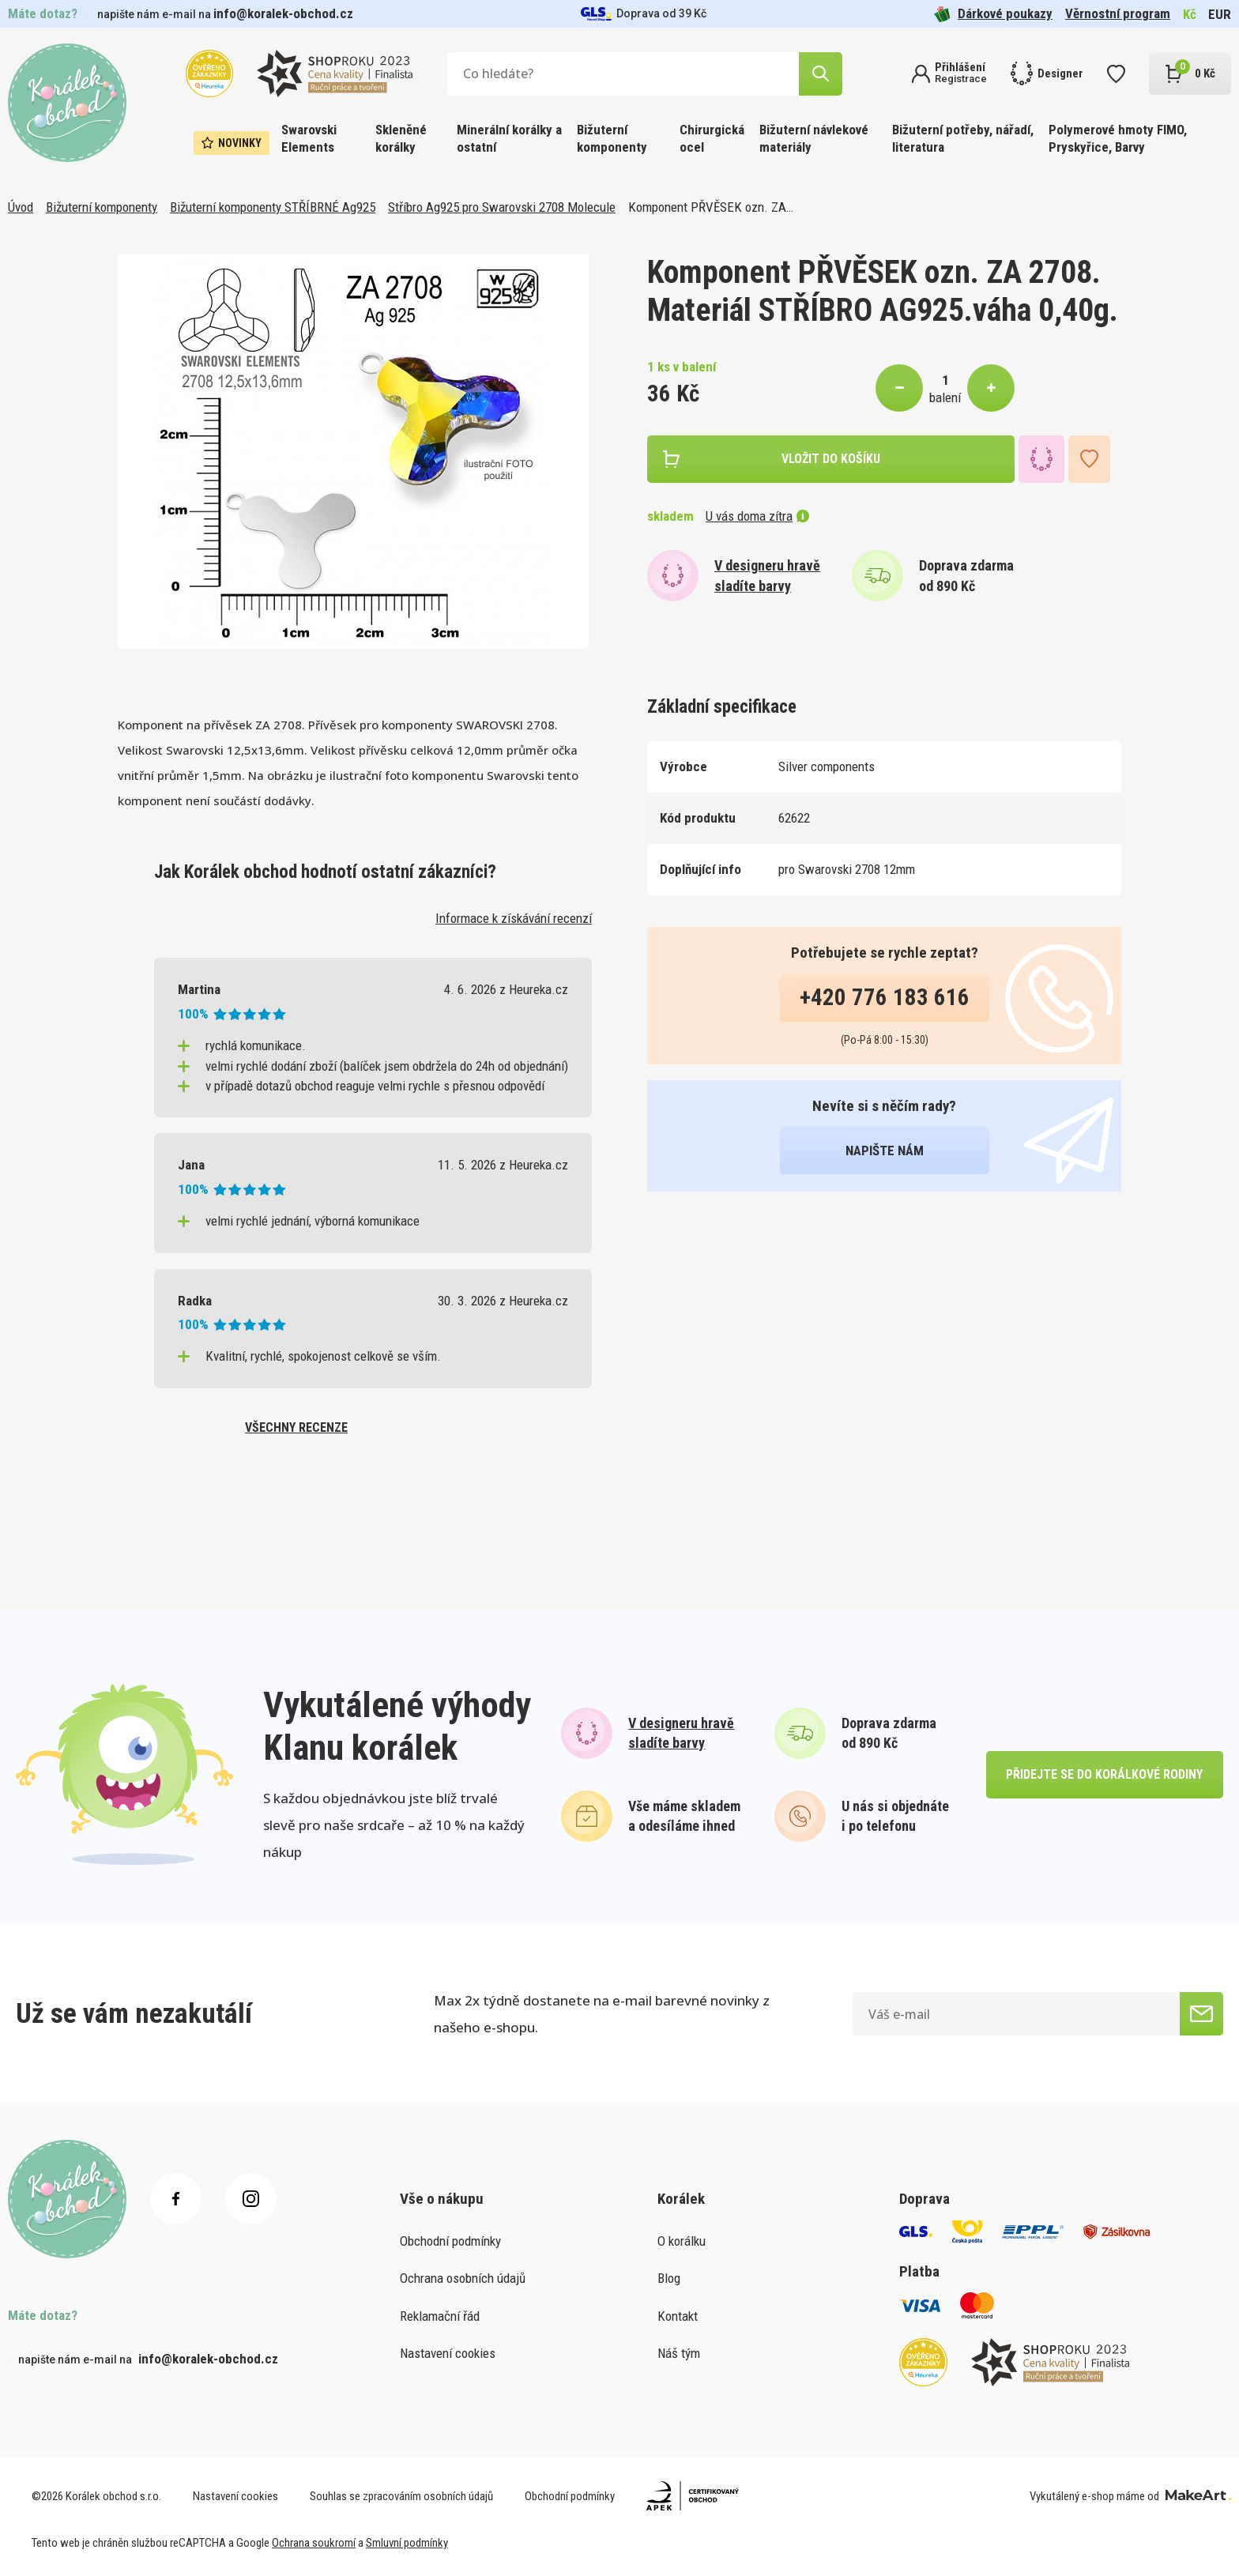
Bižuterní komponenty (612, 138)
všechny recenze (296, 1427)
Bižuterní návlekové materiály (813, 138)
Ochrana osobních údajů (462, 2278)
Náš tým (678, 2353)
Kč (1189, 14)
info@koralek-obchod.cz (283, 13)
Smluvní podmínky (407, 2543)
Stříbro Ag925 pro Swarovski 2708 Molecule (502, 207)
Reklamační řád (440, 2316)
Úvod (20, 207)
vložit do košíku (830, 458)
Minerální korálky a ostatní (509, 138)
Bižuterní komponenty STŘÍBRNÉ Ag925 (272, 207)
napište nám (884, 1150)
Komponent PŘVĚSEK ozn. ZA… (710, 207)
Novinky (231, 143)
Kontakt (677, 2316)
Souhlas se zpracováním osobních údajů (401, 2496)
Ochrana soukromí (314, 2543)
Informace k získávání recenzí (513, 918)
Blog (668, 2278)
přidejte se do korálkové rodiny (1104, 1774)
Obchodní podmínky (450, 2241)
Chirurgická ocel (712, 138)
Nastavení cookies (447, 2353)
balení (945, 397)
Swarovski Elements (309, 138)
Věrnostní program (1117, 13)
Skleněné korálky (401, 138)
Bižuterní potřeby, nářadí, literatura (963, 138)
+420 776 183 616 (885, 997)
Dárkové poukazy (993, 14)
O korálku (681, 2241)
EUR (1219, 14)
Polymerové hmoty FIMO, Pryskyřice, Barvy (1118, 138)
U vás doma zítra (757, 516)
